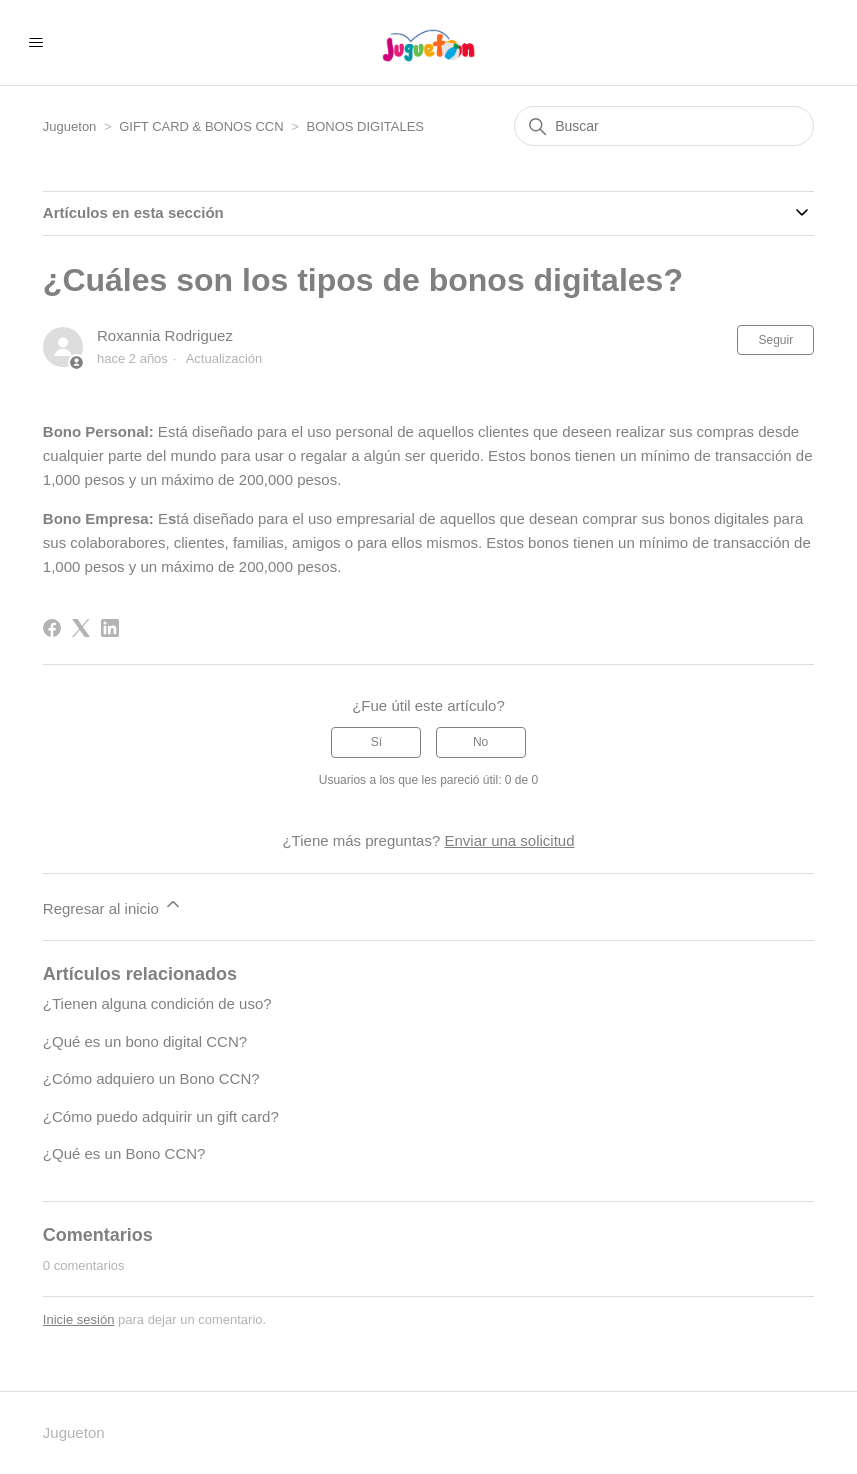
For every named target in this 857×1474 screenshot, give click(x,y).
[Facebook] (52, 628)
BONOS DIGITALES (365, 126)
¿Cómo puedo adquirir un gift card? (161, 1116)
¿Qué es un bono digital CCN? (145, 1041)
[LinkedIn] (110, 628)
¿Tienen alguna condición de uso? (157, 1003)
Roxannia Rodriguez (165, 335)
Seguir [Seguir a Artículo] (775, 340)
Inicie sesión (79, 1319)
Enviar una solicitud (509, 840)
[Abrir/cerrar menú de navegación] (35, 43)
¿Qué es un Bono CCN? (124, 1153)
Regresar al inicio (113, 905)
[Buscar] (664, 126)
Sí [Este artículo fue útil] (376, 742)
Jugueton (70, 126)
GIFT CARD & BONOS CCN (201, 126)
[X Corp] (81, 628)
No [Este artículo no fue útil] (480, 742)
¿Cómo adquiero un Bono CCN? (151, 1078)
